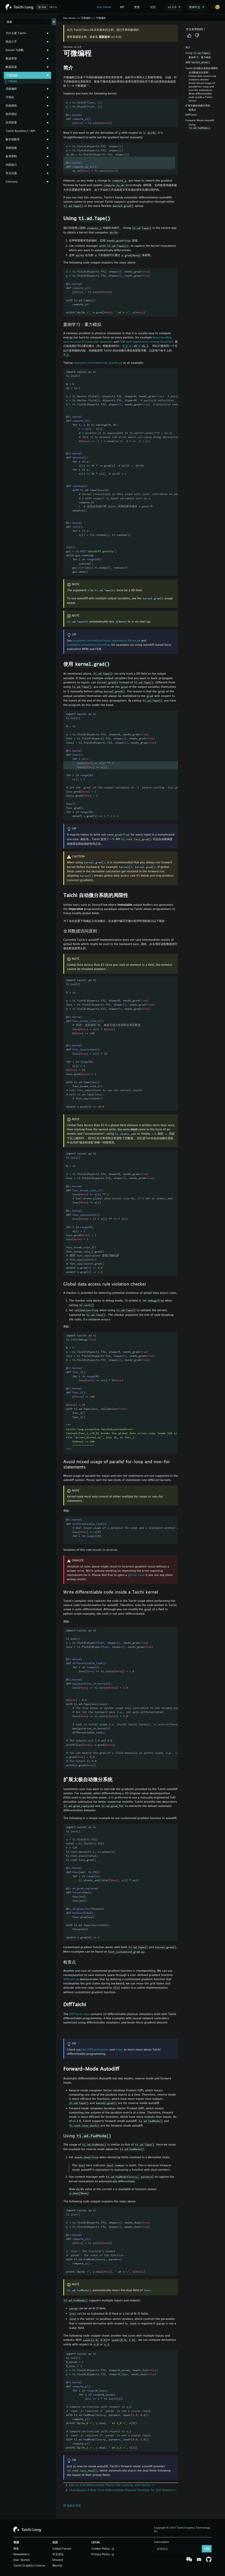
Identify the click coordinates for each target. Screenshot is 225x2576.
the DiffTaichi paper (95, 2049)
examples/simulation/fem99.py (88, 644)
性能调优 (11, 105)
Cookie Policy (102, 2548)
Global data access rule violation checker (202, 77)
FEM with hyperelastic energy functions (146, 341)
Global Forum (61, 2548)
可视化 (10, 97)
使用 (197, 62)
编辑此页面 (72, 2505)
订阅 (207, 2548)
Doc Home (104, 7)
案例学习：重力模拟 (200, 57)
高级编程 (11, 88)
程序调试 (11, 114)
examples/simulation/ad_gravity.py (97, 362)
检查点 (192, 109)
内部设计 (11, 164)
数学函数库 (13, 139)
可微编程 (12, 75)
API (122, 7)
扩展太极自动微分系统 (197, 105)
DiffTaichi (191, 114)
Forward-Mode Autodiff (199, 120)
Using (198, 53)
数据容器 (11, 66)
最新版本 (104, 36)
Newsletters (21, 2554)
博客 (16, 2548)
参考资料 (11, 156)
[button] (215, 7)
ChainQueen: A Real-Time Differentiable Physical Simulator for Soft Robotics (121, 2490)
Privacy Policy (102, 2554)
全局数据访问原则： (200, 72)
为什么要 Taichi (16, 33)
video (119, 2049)
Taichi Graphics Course (29, 2565)
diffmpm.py (71, 1979)
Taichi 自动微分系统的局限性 (201, 68)
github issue (136, 1574)
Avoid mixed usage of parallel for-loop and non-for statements (202, 86)
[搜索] (27, 21)
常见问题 (11, 173)
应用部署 (11, 122)
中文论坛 (58, 2554)
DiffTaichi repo (79, 2014)
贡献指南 (11, 147)
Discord (57, 2559)
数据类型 (11, 58)
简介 (187, 47)
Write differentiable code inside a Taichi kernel (200, 97)
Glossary (11, 181)
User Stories (21, 2559)
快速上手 (11, 41)
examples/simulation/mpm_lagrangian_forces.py (106, 640)
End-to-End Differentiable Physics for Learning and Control (110, 2485)
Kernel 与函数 (15, 50)
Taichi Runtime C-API (20, 130)
